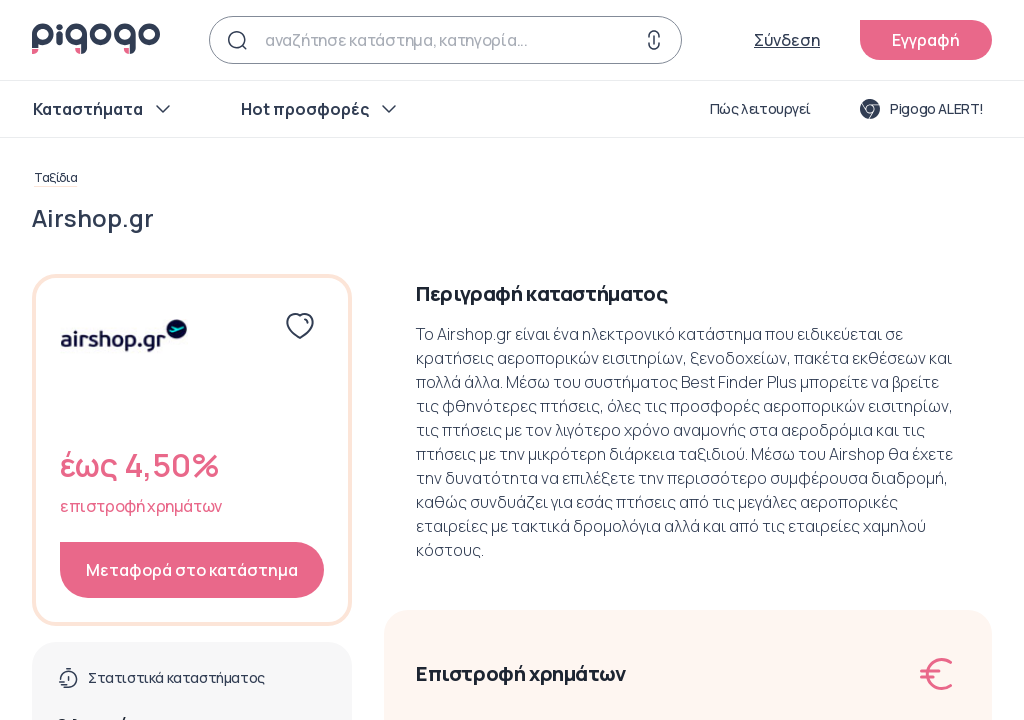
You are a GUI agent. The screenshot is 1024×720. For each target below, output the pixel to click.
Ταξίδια (55, 178)
